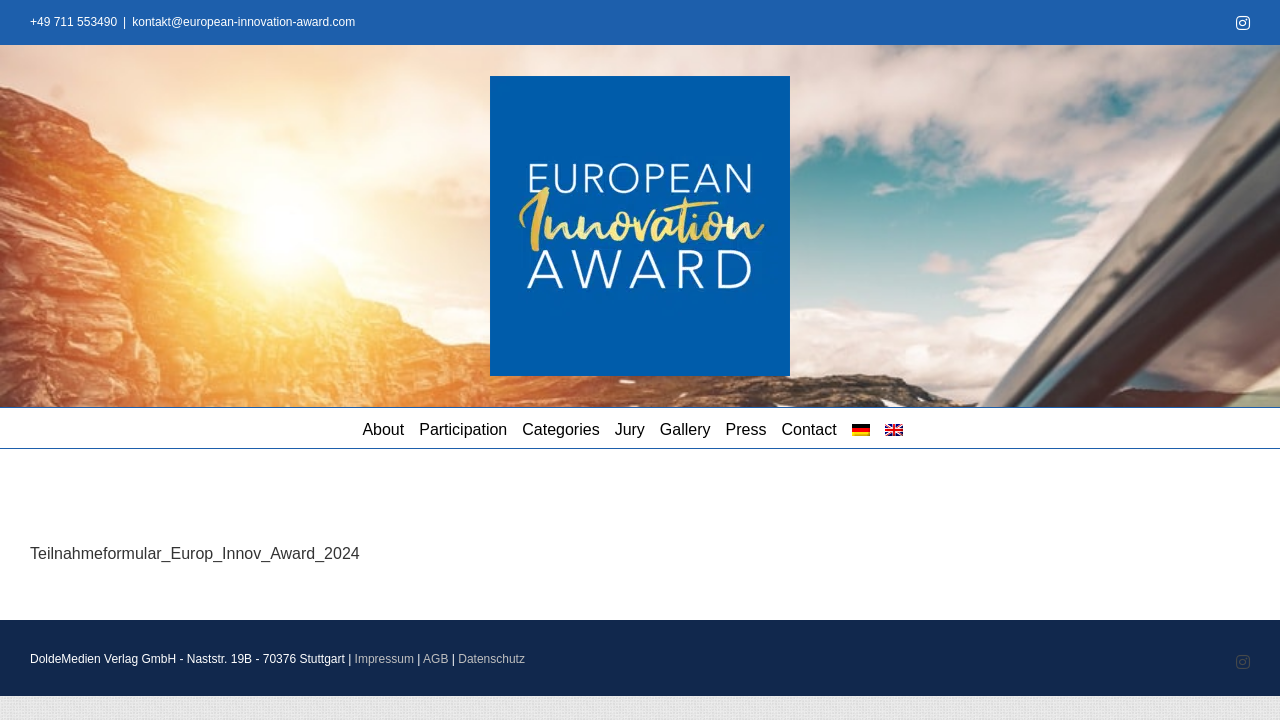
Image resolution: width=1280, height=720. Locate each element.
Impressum (384, 659)
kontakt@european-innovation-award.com (243, 22)
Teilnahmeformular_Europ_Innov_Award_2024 (195, 553)
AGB (435, 659)
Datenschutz (491, 659)
